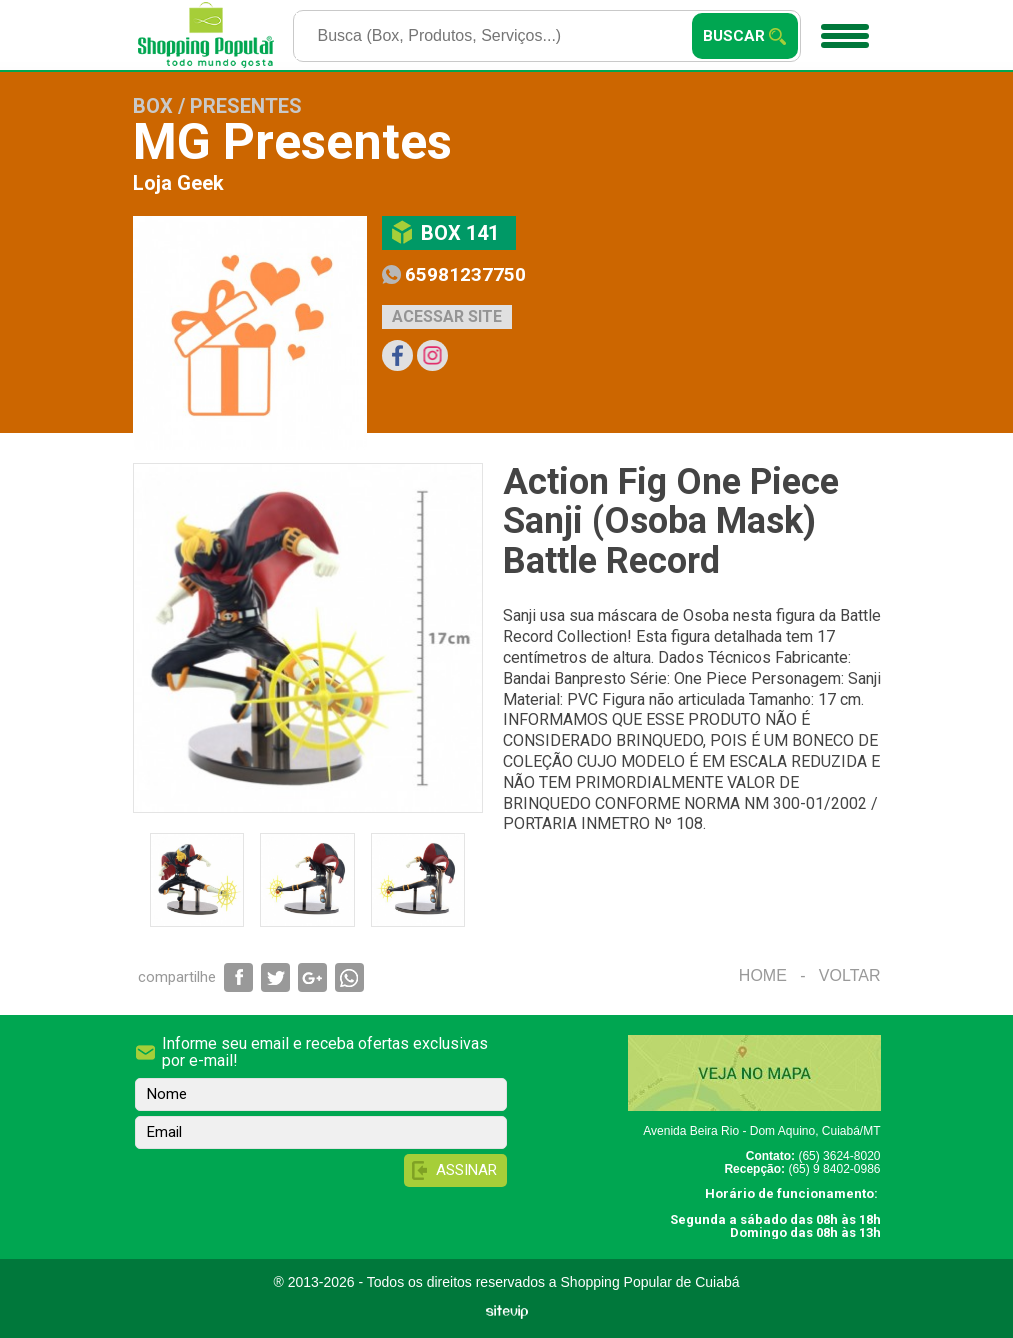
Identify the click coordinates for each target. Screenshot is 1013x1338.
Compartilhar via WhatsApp (349, 977)
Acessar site (447, 316)
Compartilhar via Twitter (275, 977)
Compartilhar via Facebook (238, 977)
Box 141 (460, 233)
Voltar (850, 975)
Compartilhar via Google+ (312, 977)
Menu (842, 29)
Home (763, 975)
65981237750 (465, 274)
